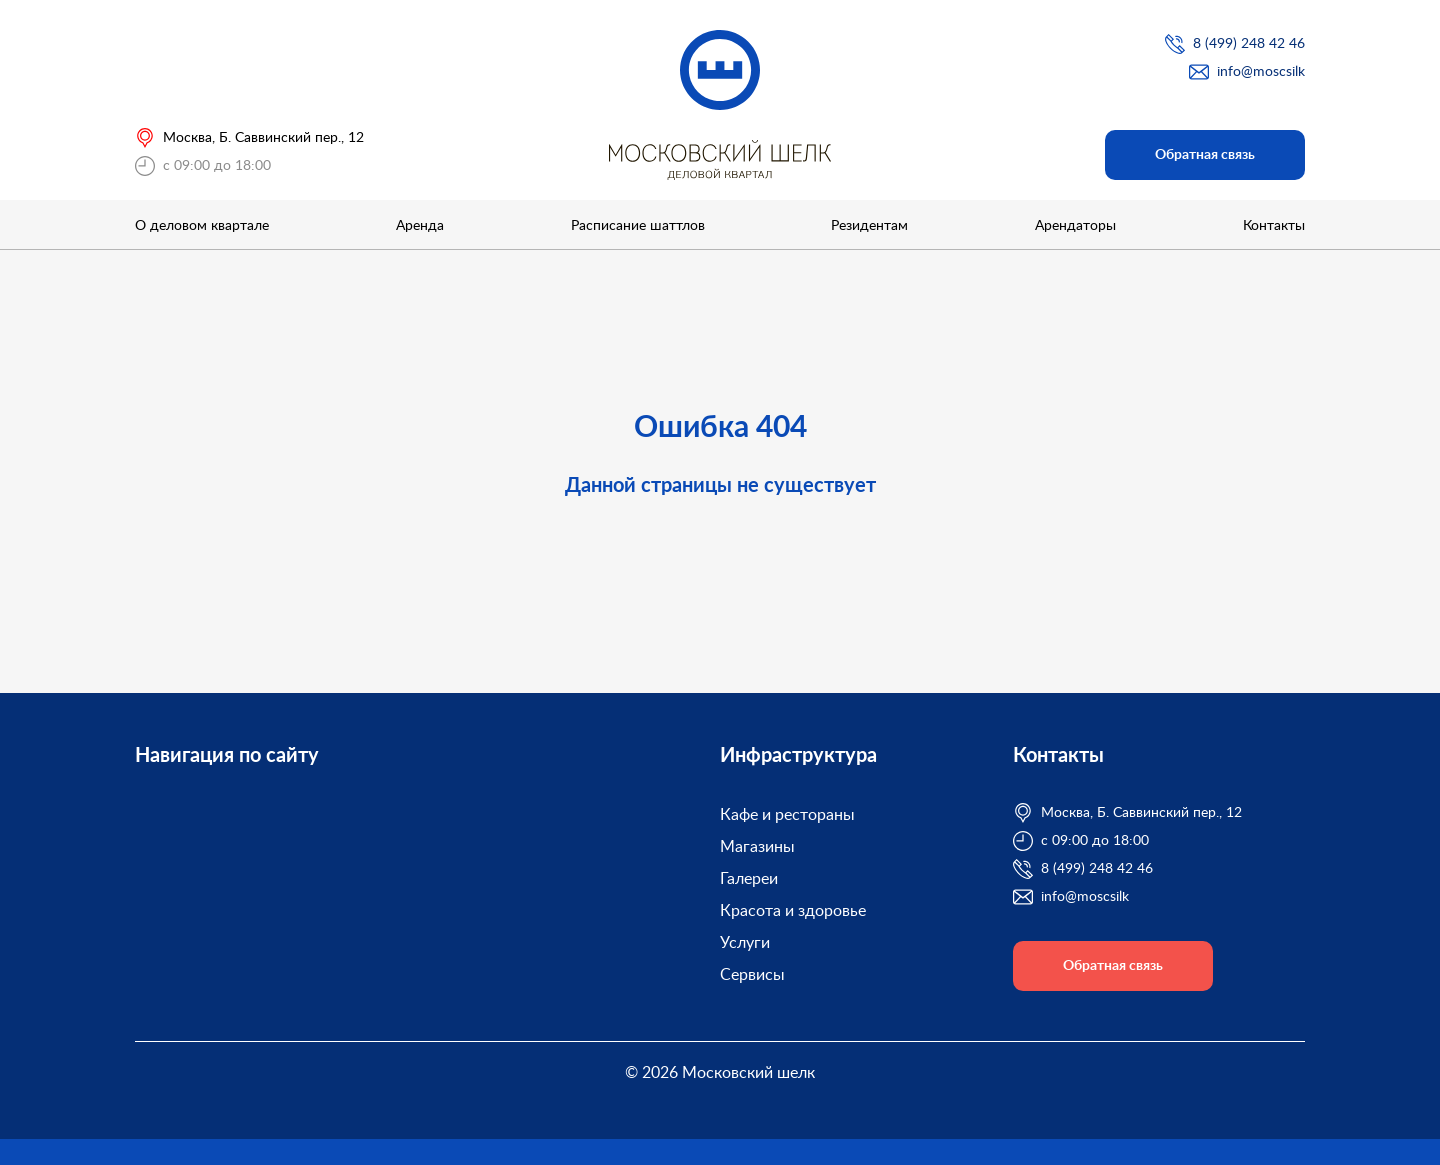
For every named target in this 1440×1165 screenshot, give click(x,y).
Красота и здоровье (793, 911)
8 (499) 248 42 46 (1249, 44)
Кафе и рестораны (787, 815)
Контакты (1274, 226)
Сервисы (752, 975)
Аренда (420, 226)
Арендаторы (1075, 226)
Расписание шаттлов (638, 226)
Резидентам (869, 226)
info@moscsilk (1261, 72)
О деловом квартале (202, 226)
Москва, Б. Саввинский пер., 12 (263, 138)
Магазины (757, 847)
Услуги (745, 943)
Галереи (749, 879)
